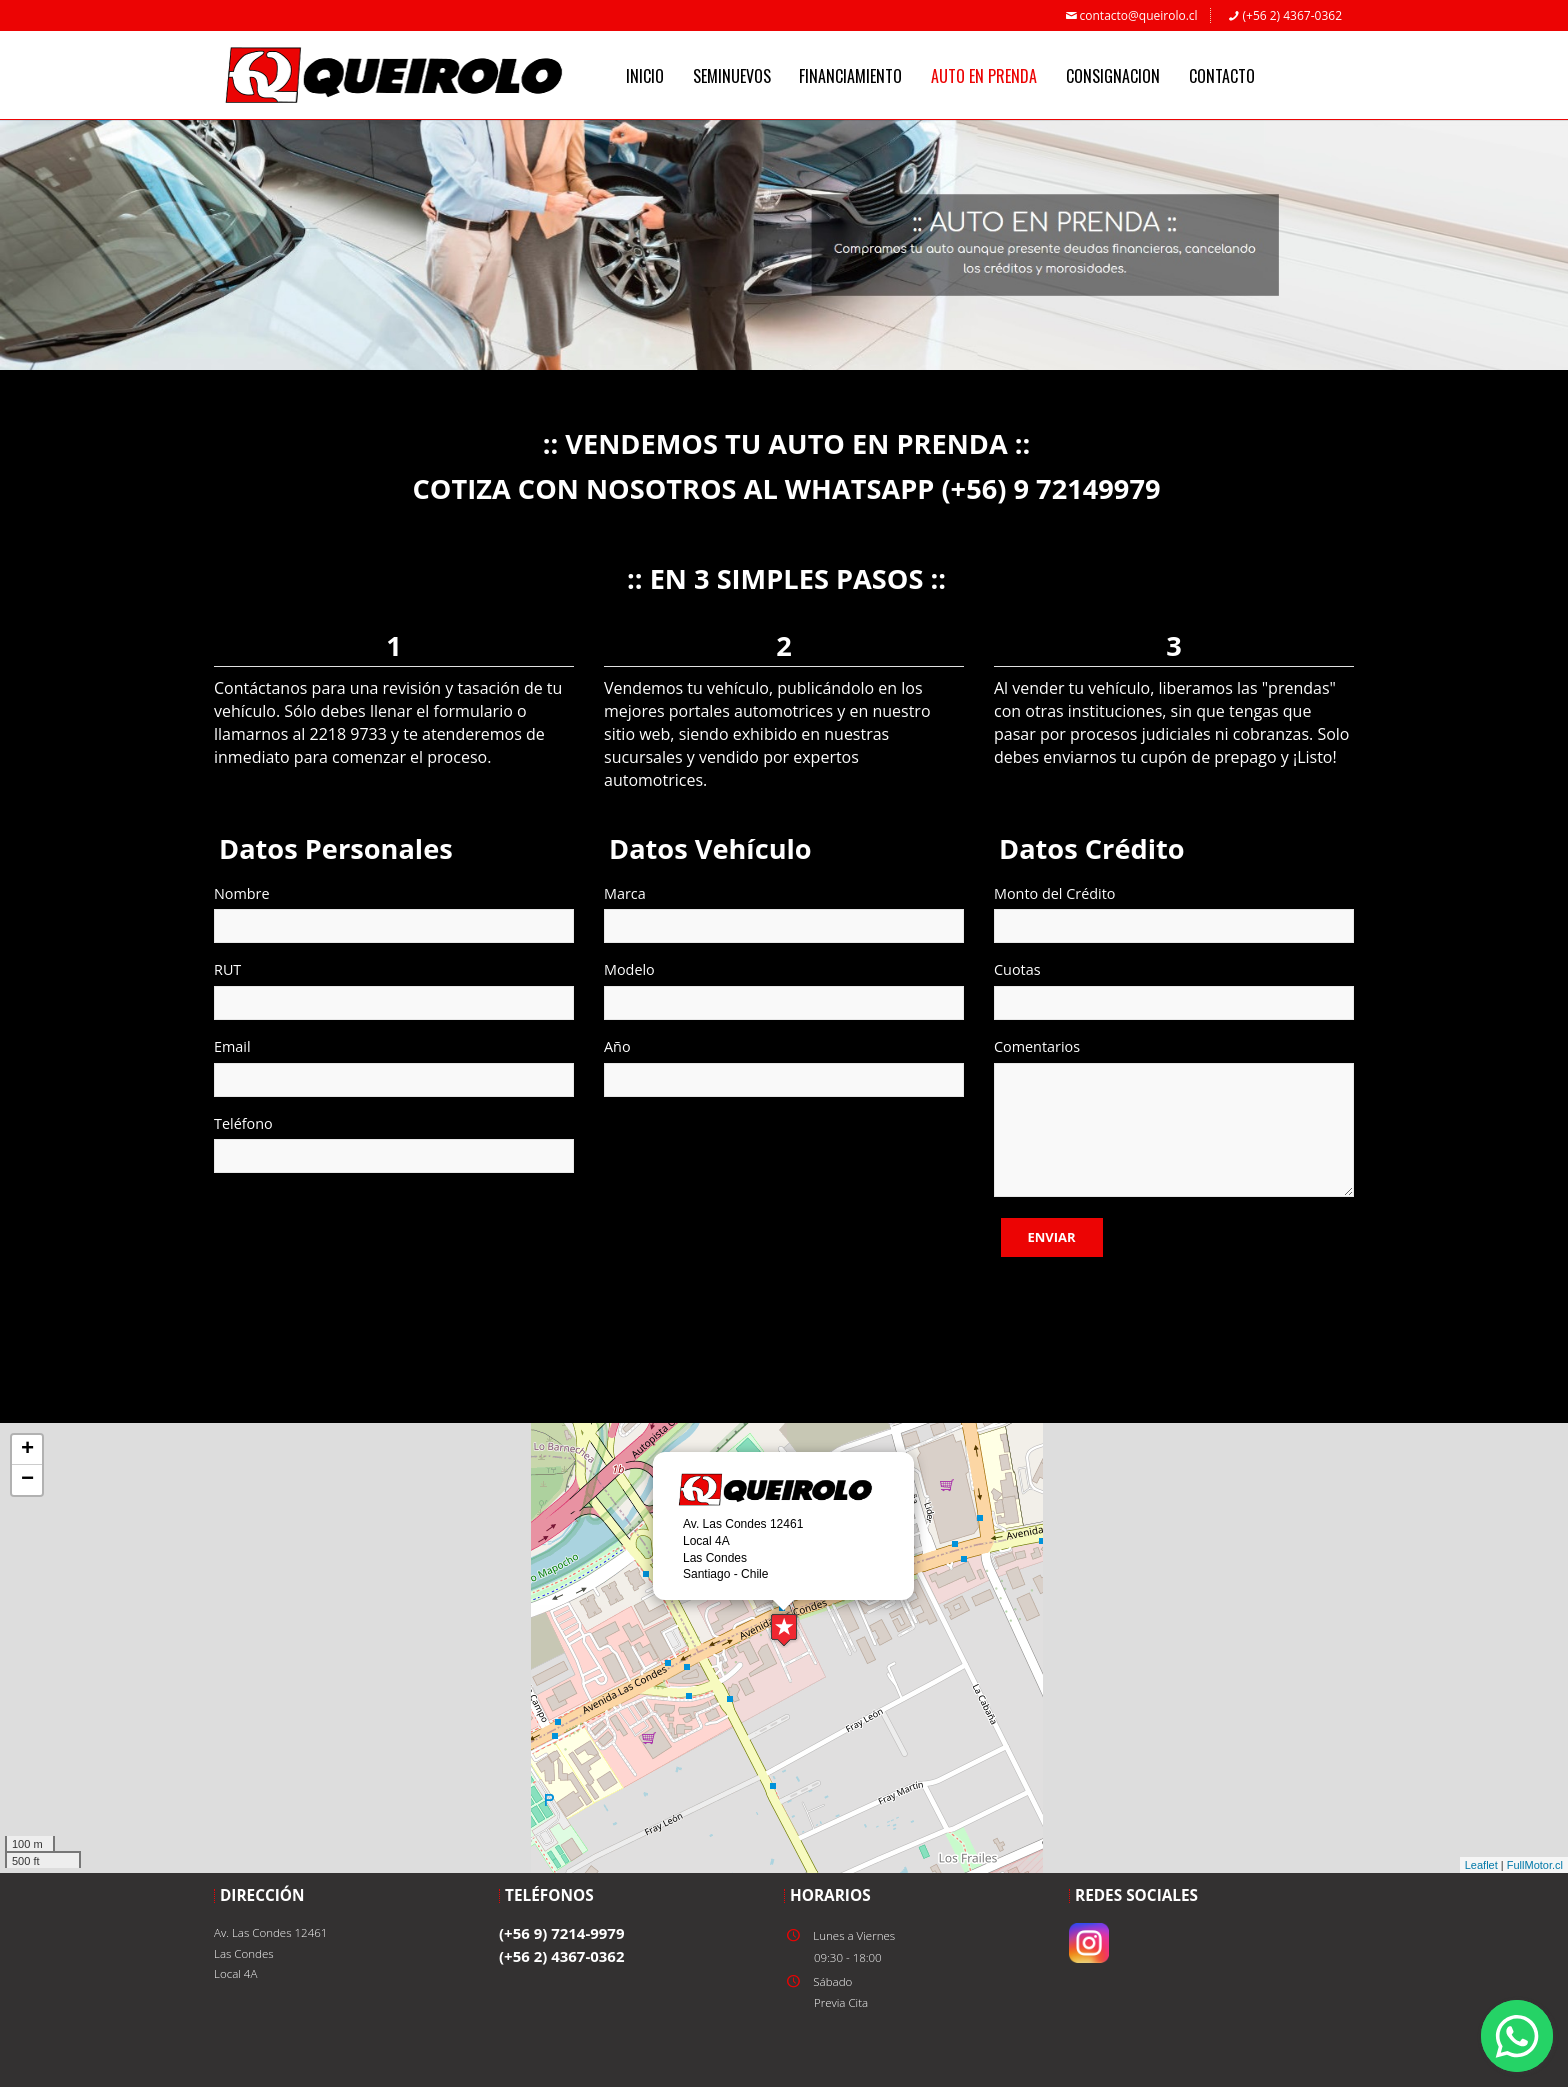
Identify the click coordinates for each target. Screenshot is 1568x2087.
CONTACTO (1222, 76)
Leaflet (1481, 1865)
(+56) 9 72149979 (1050, 488)
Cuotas (1017, 969)
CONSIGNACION (1113, 76)
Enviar (1052, 1237)
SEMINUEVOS (732, 76)
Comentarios (1037, 1046)
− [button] (27, 1480)
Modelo (629, 969)
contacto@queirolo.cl (1130, 15)
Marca (625, 893)
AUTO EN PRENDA (984, 76)
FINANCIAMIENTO (850, 76)
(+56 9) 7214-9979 (561, 1933)
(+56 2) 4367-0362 (1284, 15)
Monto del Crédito (1054, 893)
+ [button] (27, 1450)
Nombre (242, 893)
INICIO (645, 76)
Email (232, 1046)
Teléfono (243, 1123)
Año (617, 1046)
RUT (227, 969)
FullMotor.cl (1535, 1865)
